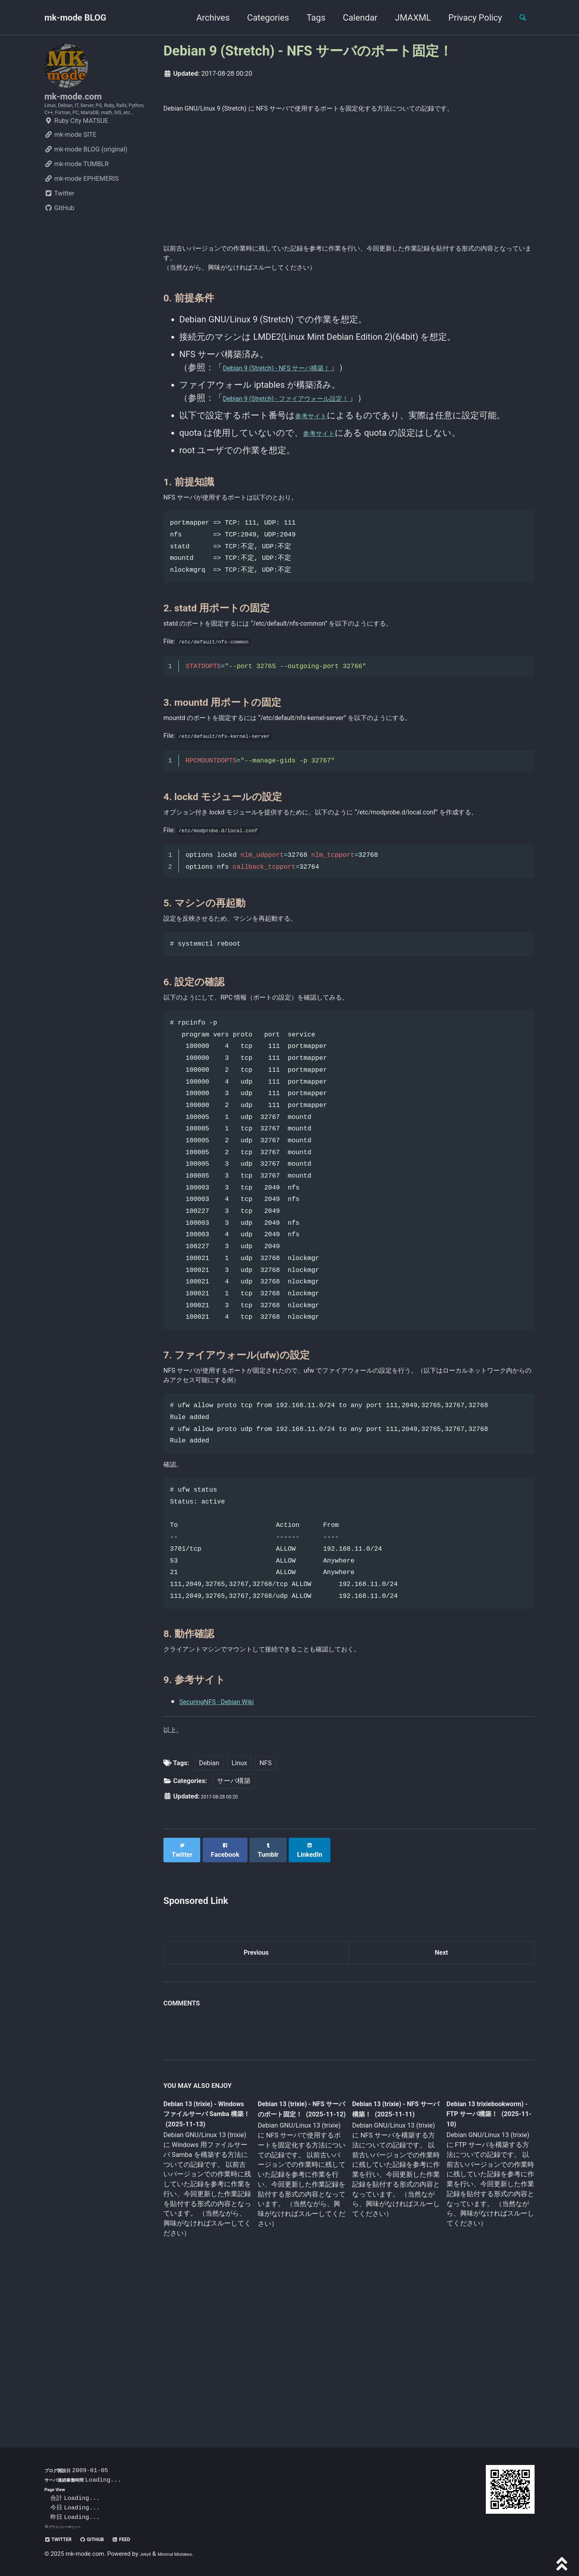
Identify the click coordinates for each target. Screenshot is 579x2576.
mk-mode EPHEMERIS (81, 206)
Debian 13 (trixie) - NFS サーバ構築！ (388, 2252)
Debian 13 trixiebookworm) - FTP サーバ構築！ (482, 2257)
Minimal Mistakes (185, 2553)
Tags (308, 18)
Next (441, 2092)
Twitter (59, 220)
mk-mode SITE (70, 162)
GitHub (59, 235)
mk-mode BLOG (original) (85, 176)
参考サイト (317, 445)
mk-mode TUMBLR (76, 191)
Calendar (353, 18)
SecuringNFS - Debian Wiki (230, 1837)
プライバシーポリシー (70, 2526)
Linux (239, 1905)
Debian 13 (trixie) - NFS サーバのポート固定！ (298, 2258)
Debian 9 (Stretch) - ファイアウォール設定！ (310, 428)
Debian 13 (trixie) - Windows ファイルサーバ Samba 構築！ (205, 2258)
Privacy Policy (468, 18)
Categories (261, 18)
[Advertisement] (349, 197)
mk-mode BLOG (75, 18)
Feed (143, 2539)
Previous (256, 2092)
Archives (205, 18)
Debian (209, 1905)
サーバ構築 (234, 1923)
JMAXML (406, 18)
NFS (265, 1905)
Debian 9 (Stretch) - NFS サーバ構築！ (297, 397)
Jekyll (147, 2553)
